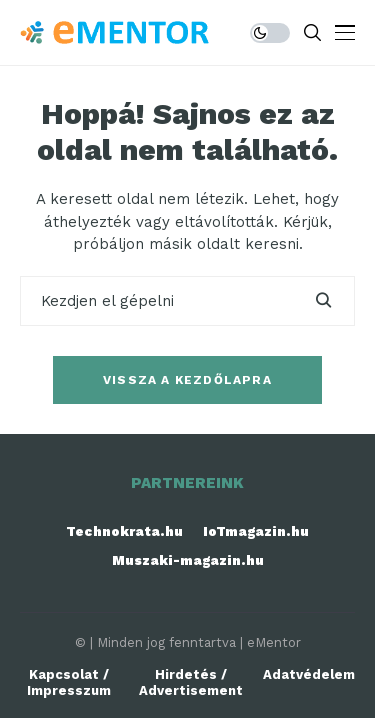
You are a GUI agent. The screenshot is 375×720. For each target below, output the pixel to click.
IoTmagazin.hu (256, 531)
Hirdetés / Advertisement (191, 682)
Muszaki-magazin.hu (188, 560)
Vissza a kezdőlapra (187, 380)
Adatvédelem (309, 674)
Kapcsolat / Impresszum (69, 682)
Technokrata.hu (124, 531)
